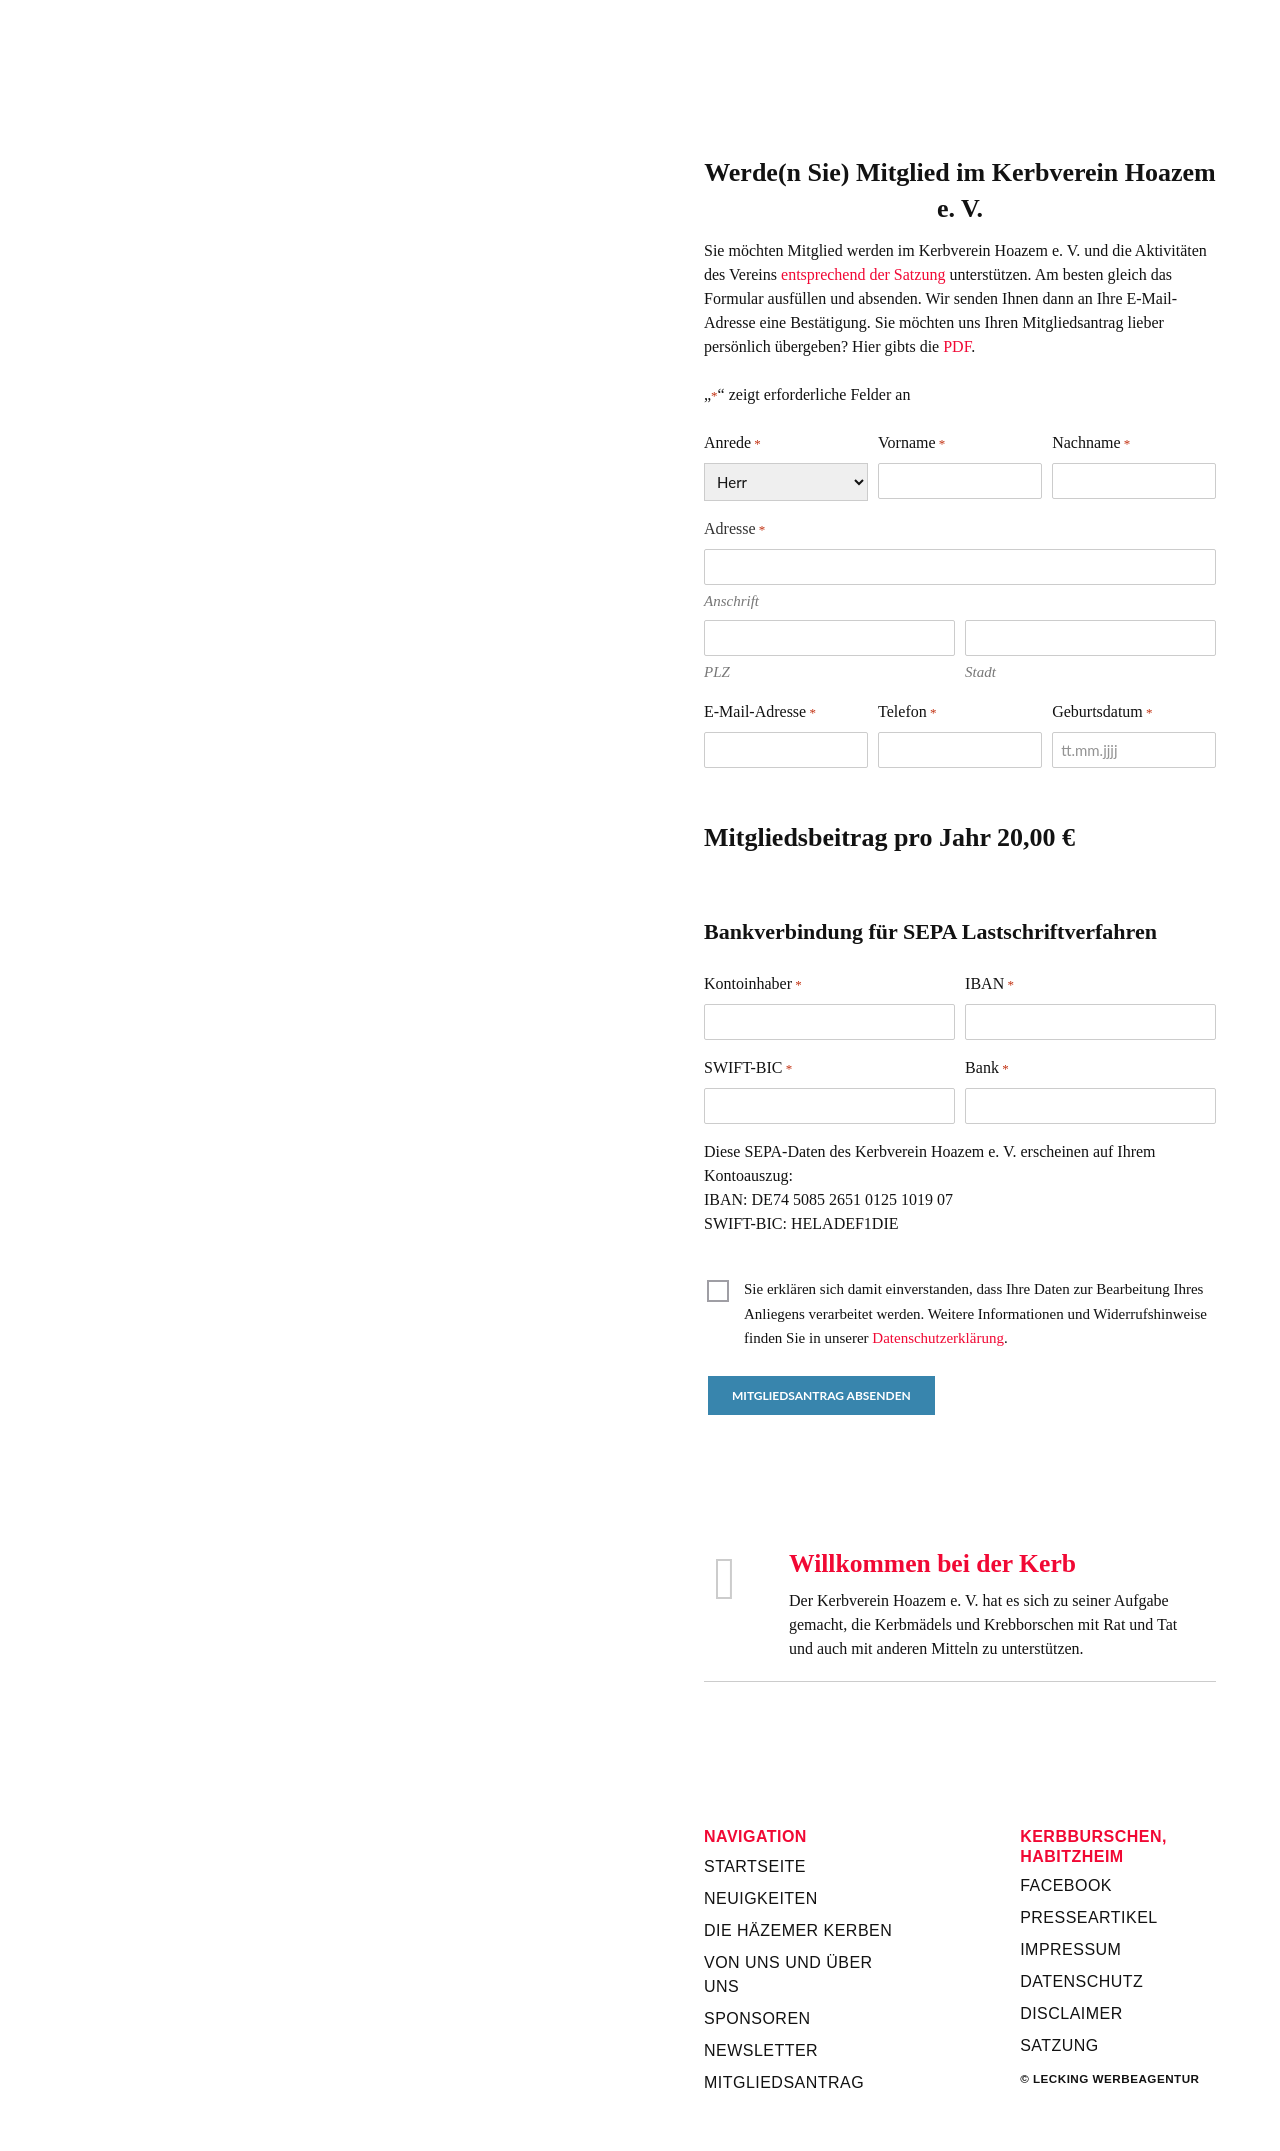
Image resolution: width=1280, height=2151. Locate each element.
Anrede (732, 444)
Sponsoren (757, 2018)
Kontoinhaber (753, 985)
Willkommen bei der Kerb (932, 1563)
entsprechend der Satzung (863, 274)
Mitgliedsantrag (784, 2082)
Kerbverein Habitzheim (960, 71)
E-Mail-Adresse (760, 713)
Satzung (1059, 2045)
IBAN (989, 985)
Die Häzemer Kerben (798, 1930)
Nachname (1091, 444)
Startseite (755, 1866)
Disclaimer (1071, 2013)
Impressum (1070, 1949)
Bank (987, 1069)
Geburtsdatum (1102, 713)
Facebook (1066, 1885)
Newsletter (761, 2050)
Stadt (980, 672)
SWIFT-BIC (748, 1069)
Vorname (911, 444)
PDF (957, 346)
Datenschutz (1081, 1981)
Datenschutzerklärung (938, 1338)
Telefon (907, 713)
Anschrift (731, 601)
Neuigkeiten (761, 1898)
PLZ (717, 672)
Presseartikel (1089, 1917)
